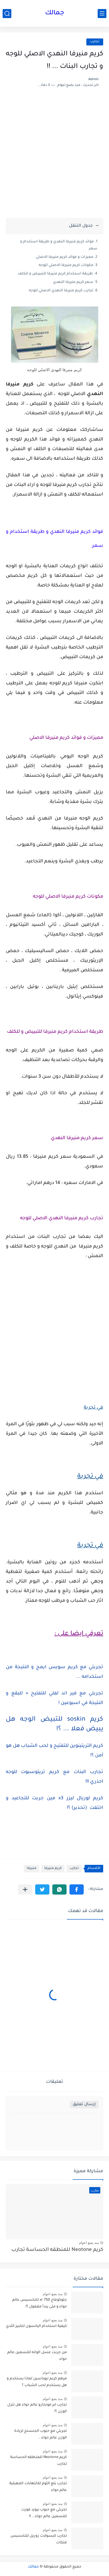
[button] (76, 1889)
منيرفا (31, 1868)
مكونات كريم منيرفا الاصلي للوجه (66, 265)
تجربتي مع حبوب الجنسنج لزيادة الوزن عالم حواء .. (40, 2434)
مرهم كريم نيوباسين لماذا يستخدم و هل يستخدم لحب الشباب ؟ (37, 2382)
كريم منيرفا (53, 1868)
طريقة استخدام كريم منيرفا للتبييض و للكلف (55, 274)
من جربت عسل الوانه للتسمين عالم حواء (37, 2356)
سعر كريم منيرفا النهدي (73, 282)
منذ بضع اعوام (89, 2243)
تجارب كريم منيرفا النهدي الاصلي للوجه (61, 291)
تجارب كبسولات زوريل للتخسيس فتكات (38, 2539)
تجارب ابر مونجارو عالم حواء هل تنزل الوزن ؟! (37, 2408)
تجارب (94, 42)
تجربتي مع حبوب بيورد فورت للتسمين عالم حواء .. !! (44, 2513)
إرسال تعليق (84, 2104)
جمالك (54, 13)
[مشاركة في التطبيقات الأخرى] (25, 1889)
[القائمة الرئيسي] (102, 13)
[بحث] (7, 13)
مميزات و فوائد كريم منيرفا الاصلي (64, 257)
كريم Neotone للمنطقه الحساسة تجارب (57, 2250)
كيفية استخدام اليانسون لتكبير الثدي (36, 2326)
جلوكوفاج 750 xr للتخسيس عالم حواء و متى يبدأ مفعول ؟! (39, 2303)
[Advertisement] (54, 159)
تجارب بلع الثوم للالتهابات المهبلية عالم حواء (38, 2487)
